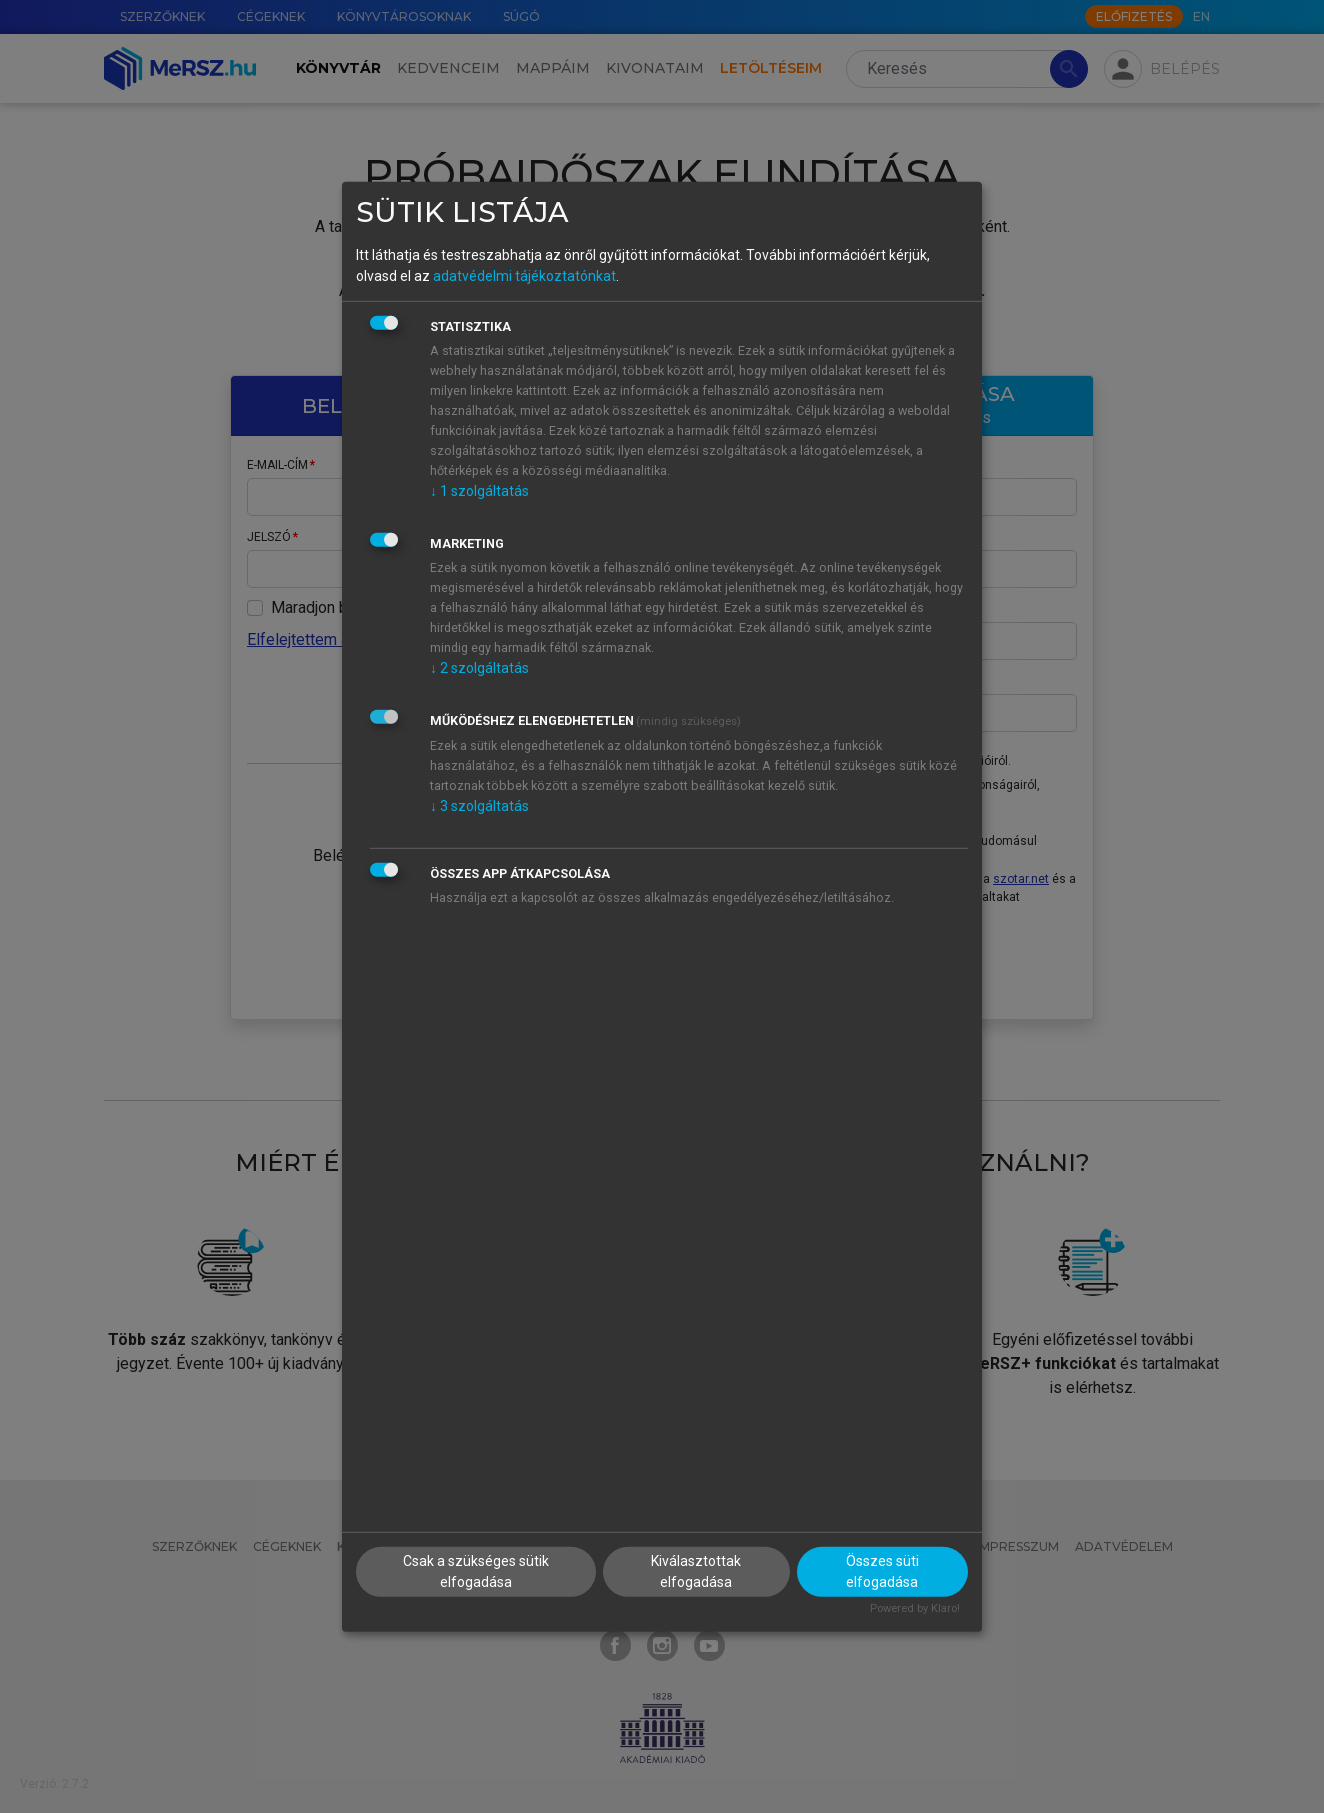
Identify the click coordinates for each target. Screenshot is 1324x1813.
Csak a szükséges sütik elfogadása (476, 1571)
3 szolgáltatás (479, 806)
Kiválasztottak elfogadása (696, 1571)
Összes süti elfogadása (882, 1571)
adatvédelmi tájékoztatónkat (524, 276)
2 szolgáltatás (479, 668)
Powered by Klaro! (915, 1608)
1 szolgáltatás (479, 491)
